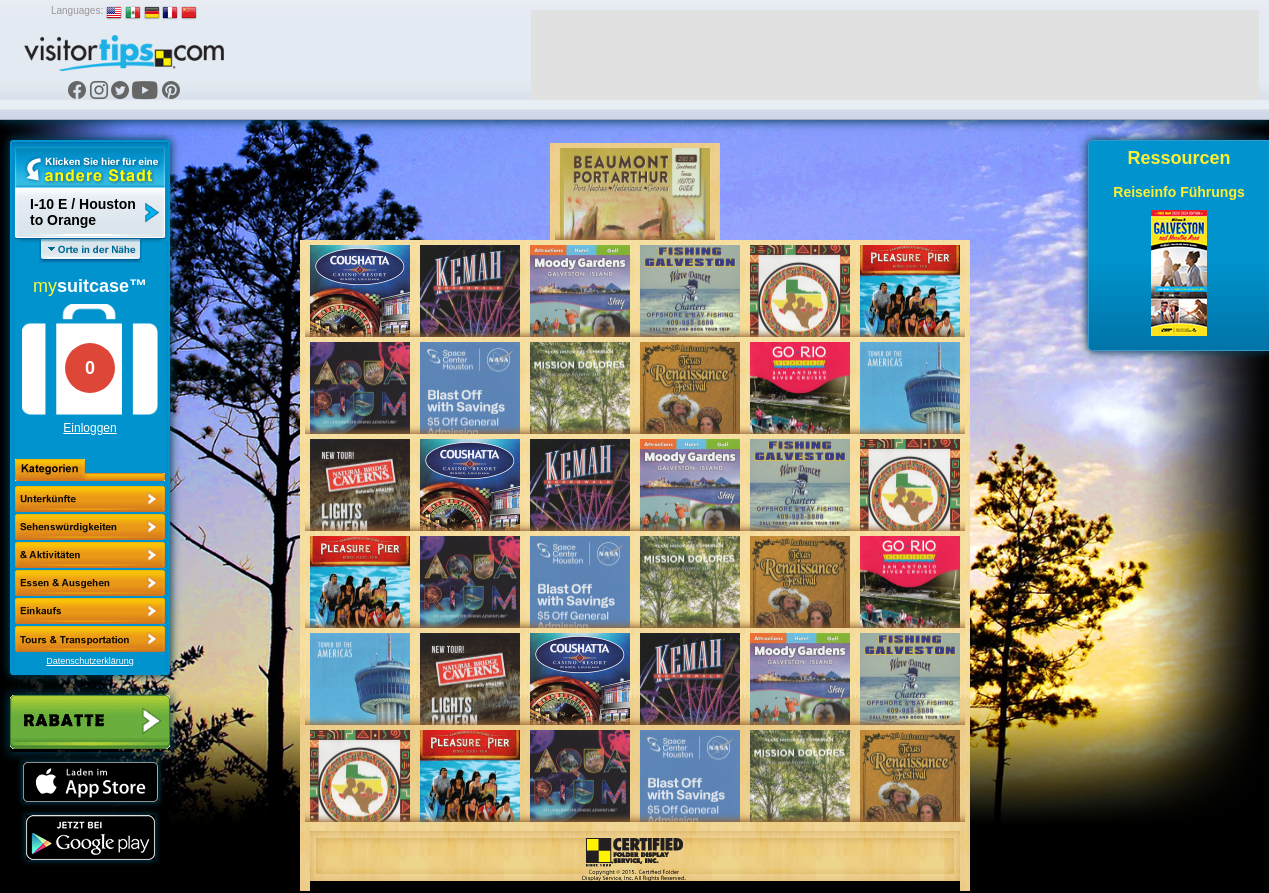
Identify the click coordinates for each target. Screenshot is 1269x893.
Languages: (77, 10)
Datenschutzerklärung (90, 661)
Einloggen (89, 428)
